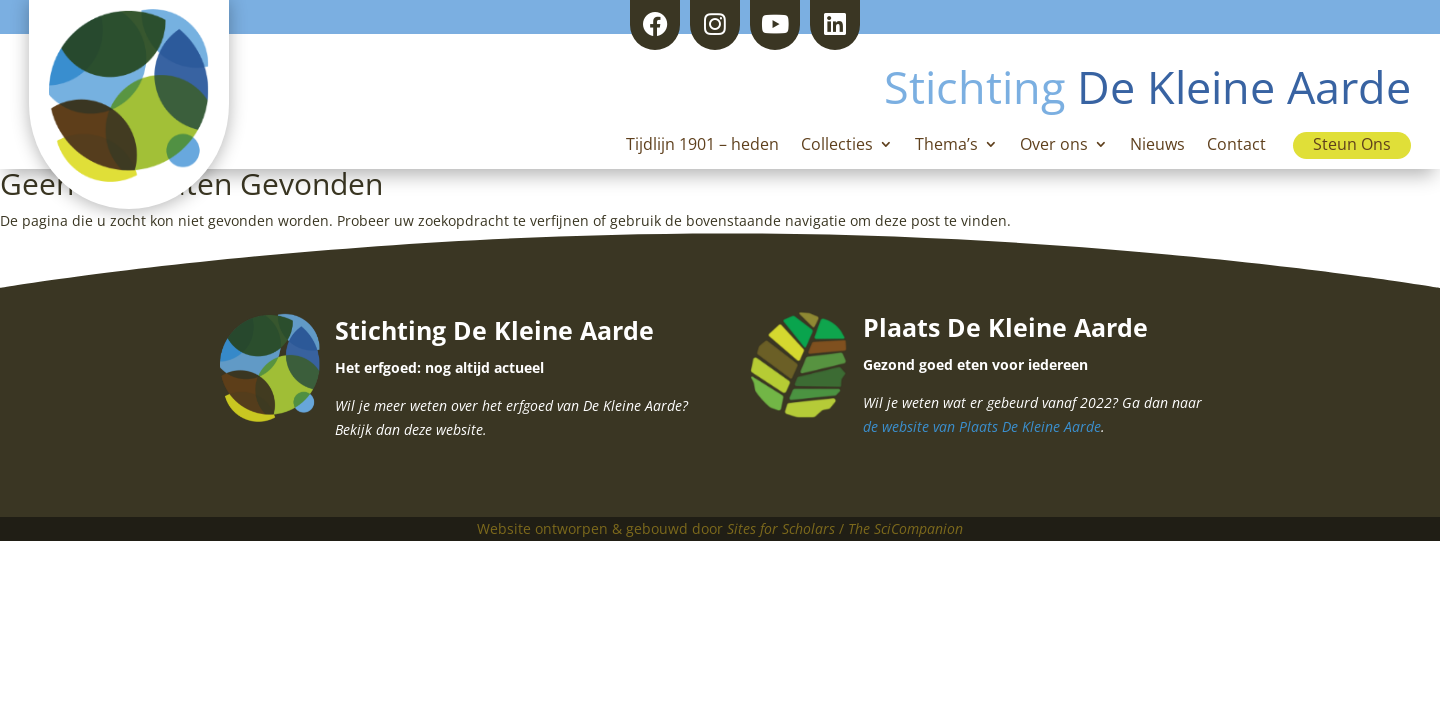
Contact (1236, 146)
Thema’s (946, 146)
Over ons (1054, 146)
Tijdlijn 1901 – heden (702, 146)
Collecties (837, 146)
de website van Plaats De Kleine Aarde (982, 426)
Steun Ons (1352, 144)
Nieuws (1157, 146)
